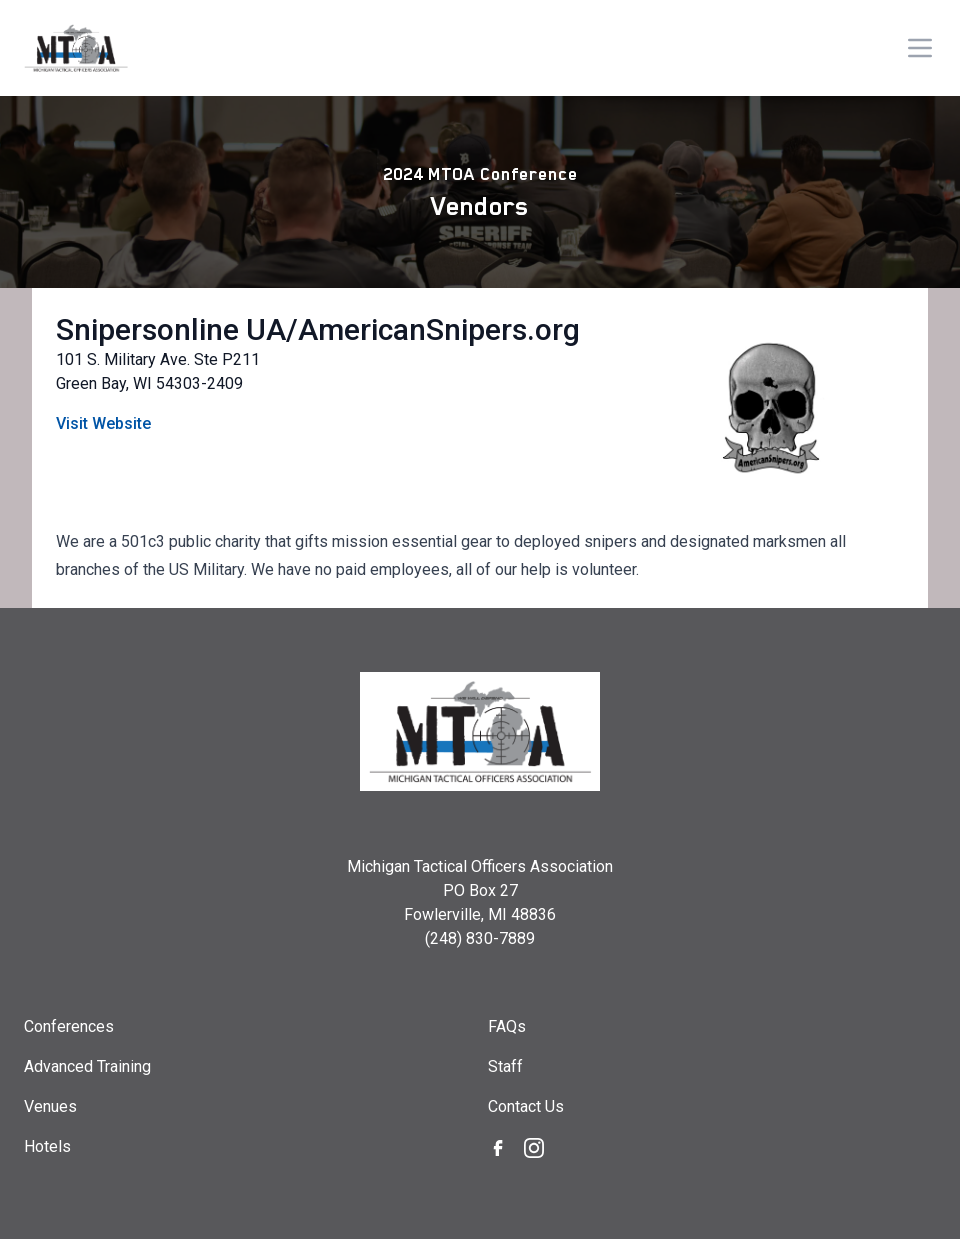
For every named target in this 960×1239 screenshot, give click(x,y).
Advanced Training (87, 1066)
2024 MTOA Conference (480, 174)
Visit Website (103, 423)
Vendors (480, 206)
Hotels (47, 1146)
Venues (50, 1106)
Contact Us (526, 1106)
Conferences (69, 1026)
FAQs (507, 1026)
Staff (505, 1066)
